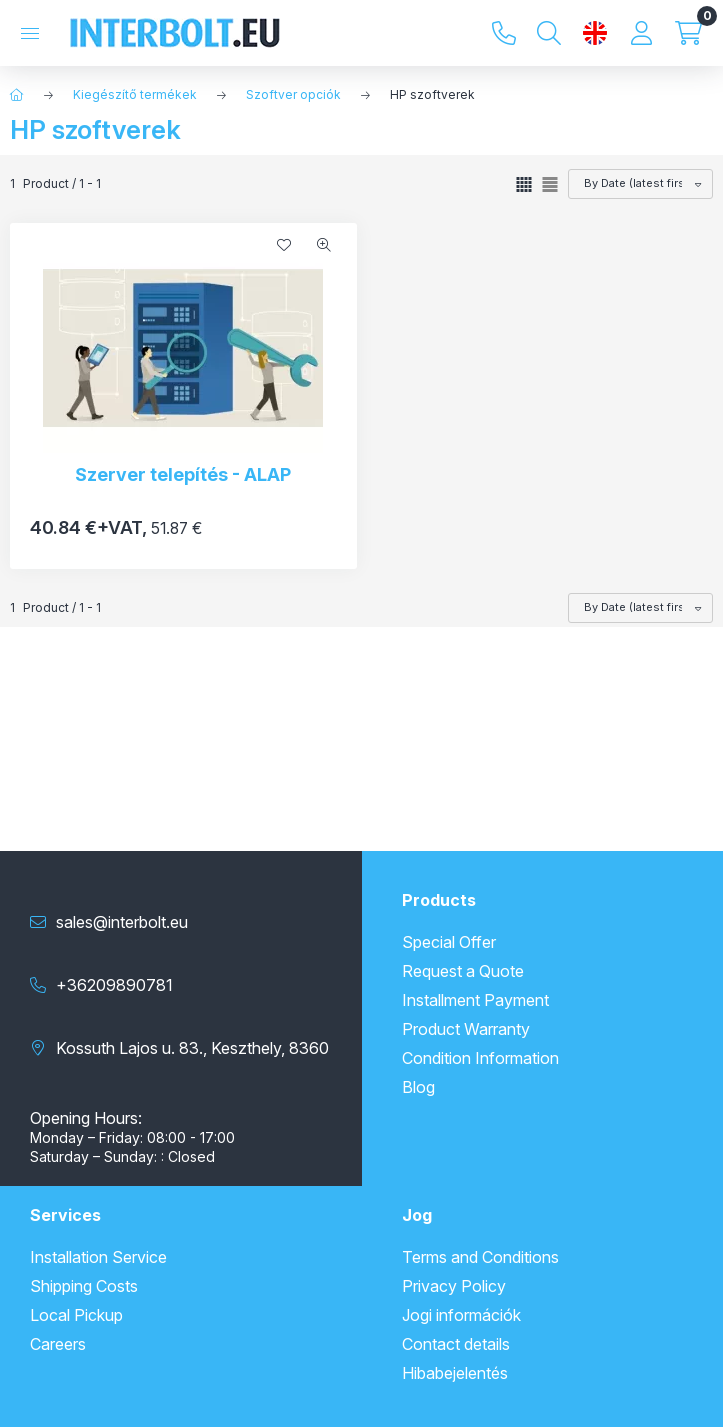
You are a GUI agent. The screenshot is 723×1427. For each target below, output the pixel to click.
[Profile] (641, 33)
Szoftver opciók (293, 94)
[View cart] (688, 33)
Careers (58, 1344)
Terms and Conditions (480, 1257)
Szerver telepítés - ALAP (183, 474)
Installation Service (98, 1257)
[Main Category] (17, 95)
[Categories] (30, 33)
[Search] (549, 33)
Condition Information (480, 1058)
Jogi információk (461, 1315)
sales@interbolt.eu (122, 922)
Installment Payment (475, 1000)
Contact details (456, 1344)
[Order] (640, 184)
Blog (418, 1087)
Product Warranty (466, 1029)
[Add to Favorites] (284, 245)
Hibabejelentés (455, 1373)
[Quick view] (324, 245)
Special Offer (449, 942)
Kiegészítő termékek (135, 94)
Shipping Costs (84, 1286)
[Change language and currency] (595, 33)
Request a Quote (463, 971)
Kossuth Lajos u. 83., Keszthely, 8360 (192, 1048)
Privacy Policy (454, 1286)
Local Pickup (76, 1315)
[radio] (550, 184)
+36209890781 (504, 33)
